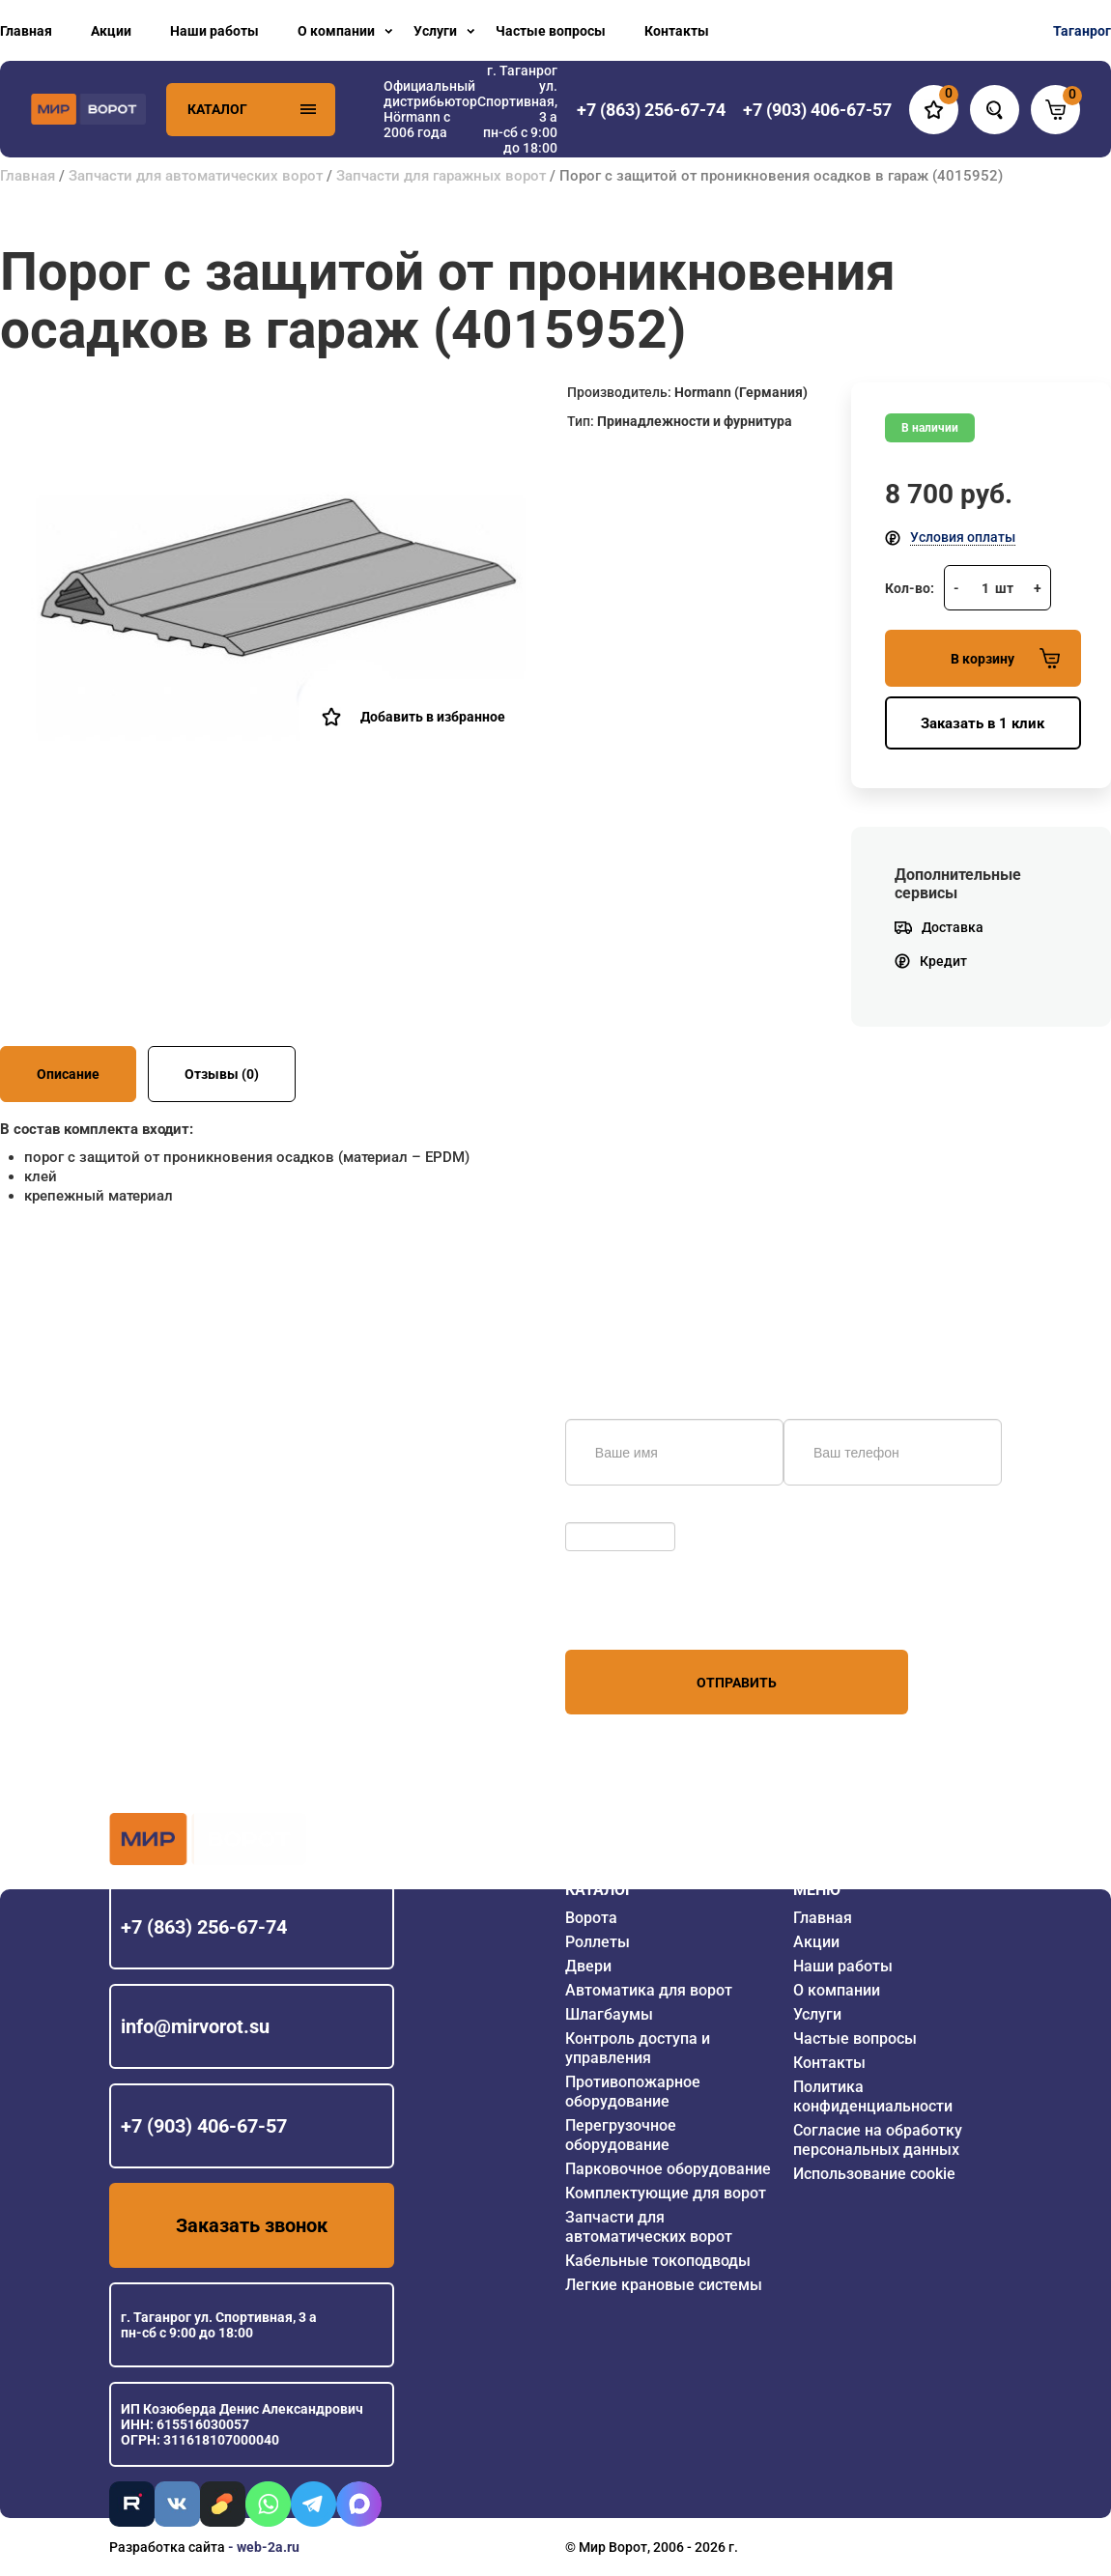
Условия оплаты (962, 537)
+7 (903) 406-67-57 (204, 2125)
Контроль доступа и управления (637, 2048)
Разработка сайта (167, 2547)
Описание (68, 1074)
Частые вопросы (551, 31)
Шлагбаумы (609, 2014)
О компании (336, 31)
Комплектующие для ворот (665, 2193)
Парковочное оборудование (668, 2169)
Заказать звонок (252, 2225)
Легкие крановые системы (663, 2285)
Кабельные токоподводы (658, 2260)
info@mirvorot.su (195, 2026)
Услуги (435, 31)
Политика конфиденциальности (873, 2096)
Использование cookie (874, 2174)
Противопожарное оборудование (632, 2091)
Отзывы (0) (222, 1074)
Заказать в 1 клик (982, 723)
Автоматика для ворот (648, 1990)
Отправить (737, 1682)
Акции (111, 31)
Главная (26, 31)
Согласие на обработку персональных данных (877, 2140)
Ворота (591, 1918)
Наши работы (214, 31)
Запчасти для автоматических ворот (196, 175)
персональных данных (638, 1613)
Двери (588, 1966)
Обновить (601, 1512)
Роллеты (597, 1942)
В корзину (1005, 658)
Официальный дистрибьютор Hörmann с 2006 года (430, 109)
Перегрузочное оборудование (620, 2135)
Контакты (676, 31)
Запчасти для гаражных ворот (441, 175)
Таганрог (1082, 31)
